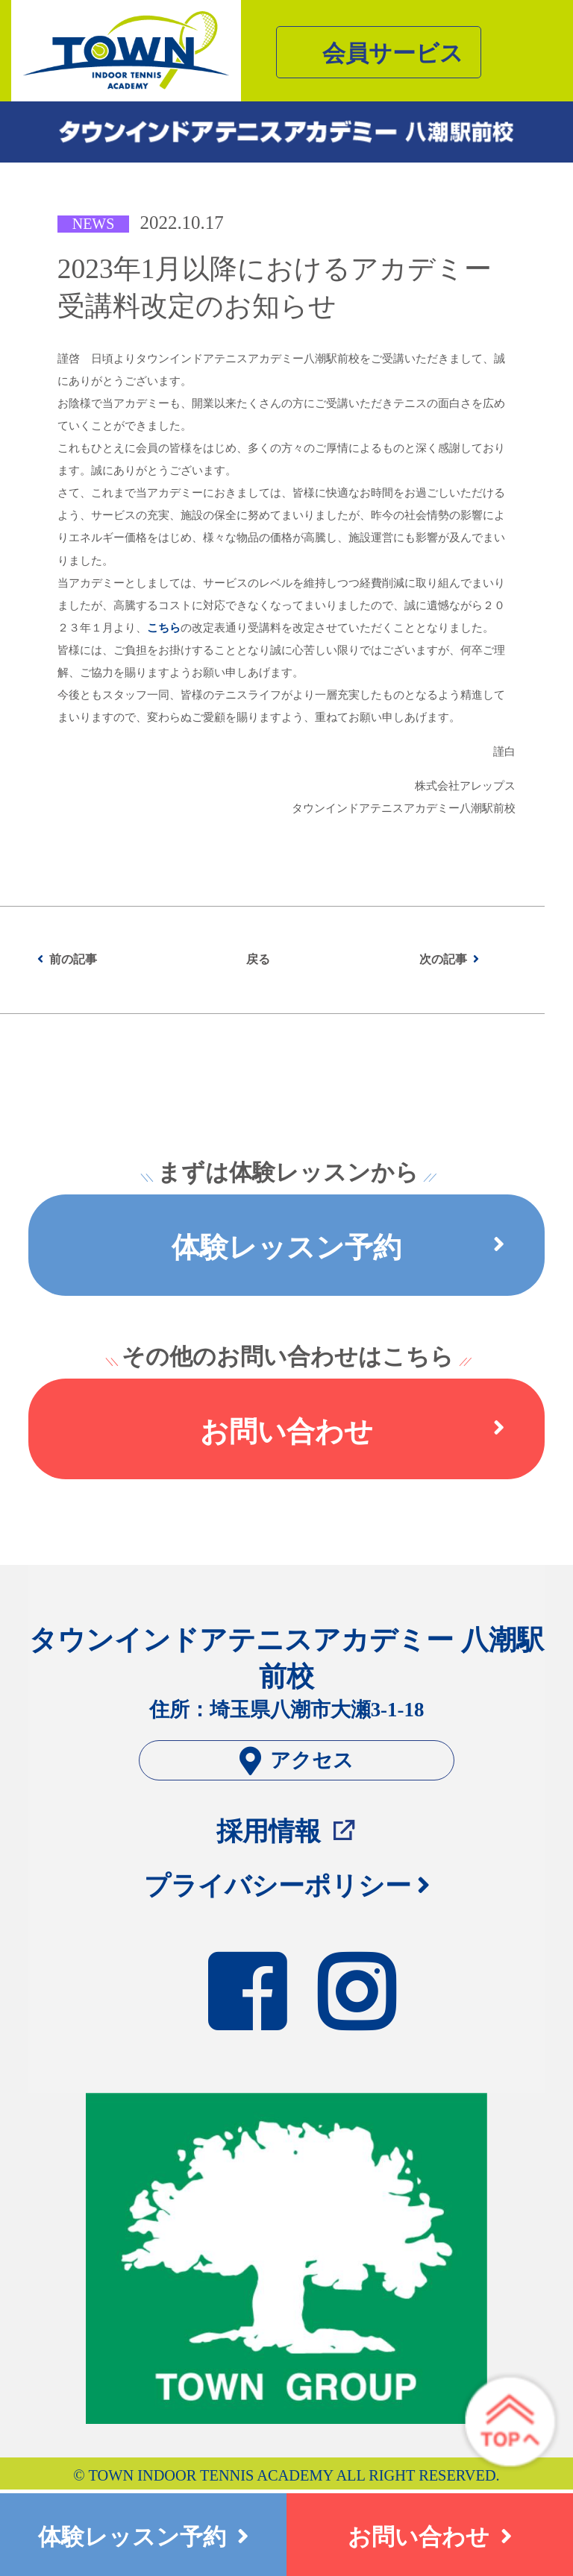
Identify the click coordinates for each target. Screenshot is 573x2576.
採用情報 (268, 1831)
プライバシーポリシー (277, 1885)
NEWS (93, 223)
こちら (164, 628)
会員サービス (392, 53)
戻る (258, 959)
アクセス (296, 1761)
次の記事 (443, 959)
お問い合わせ (352, 1431)
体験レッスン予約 (338, 1247)
